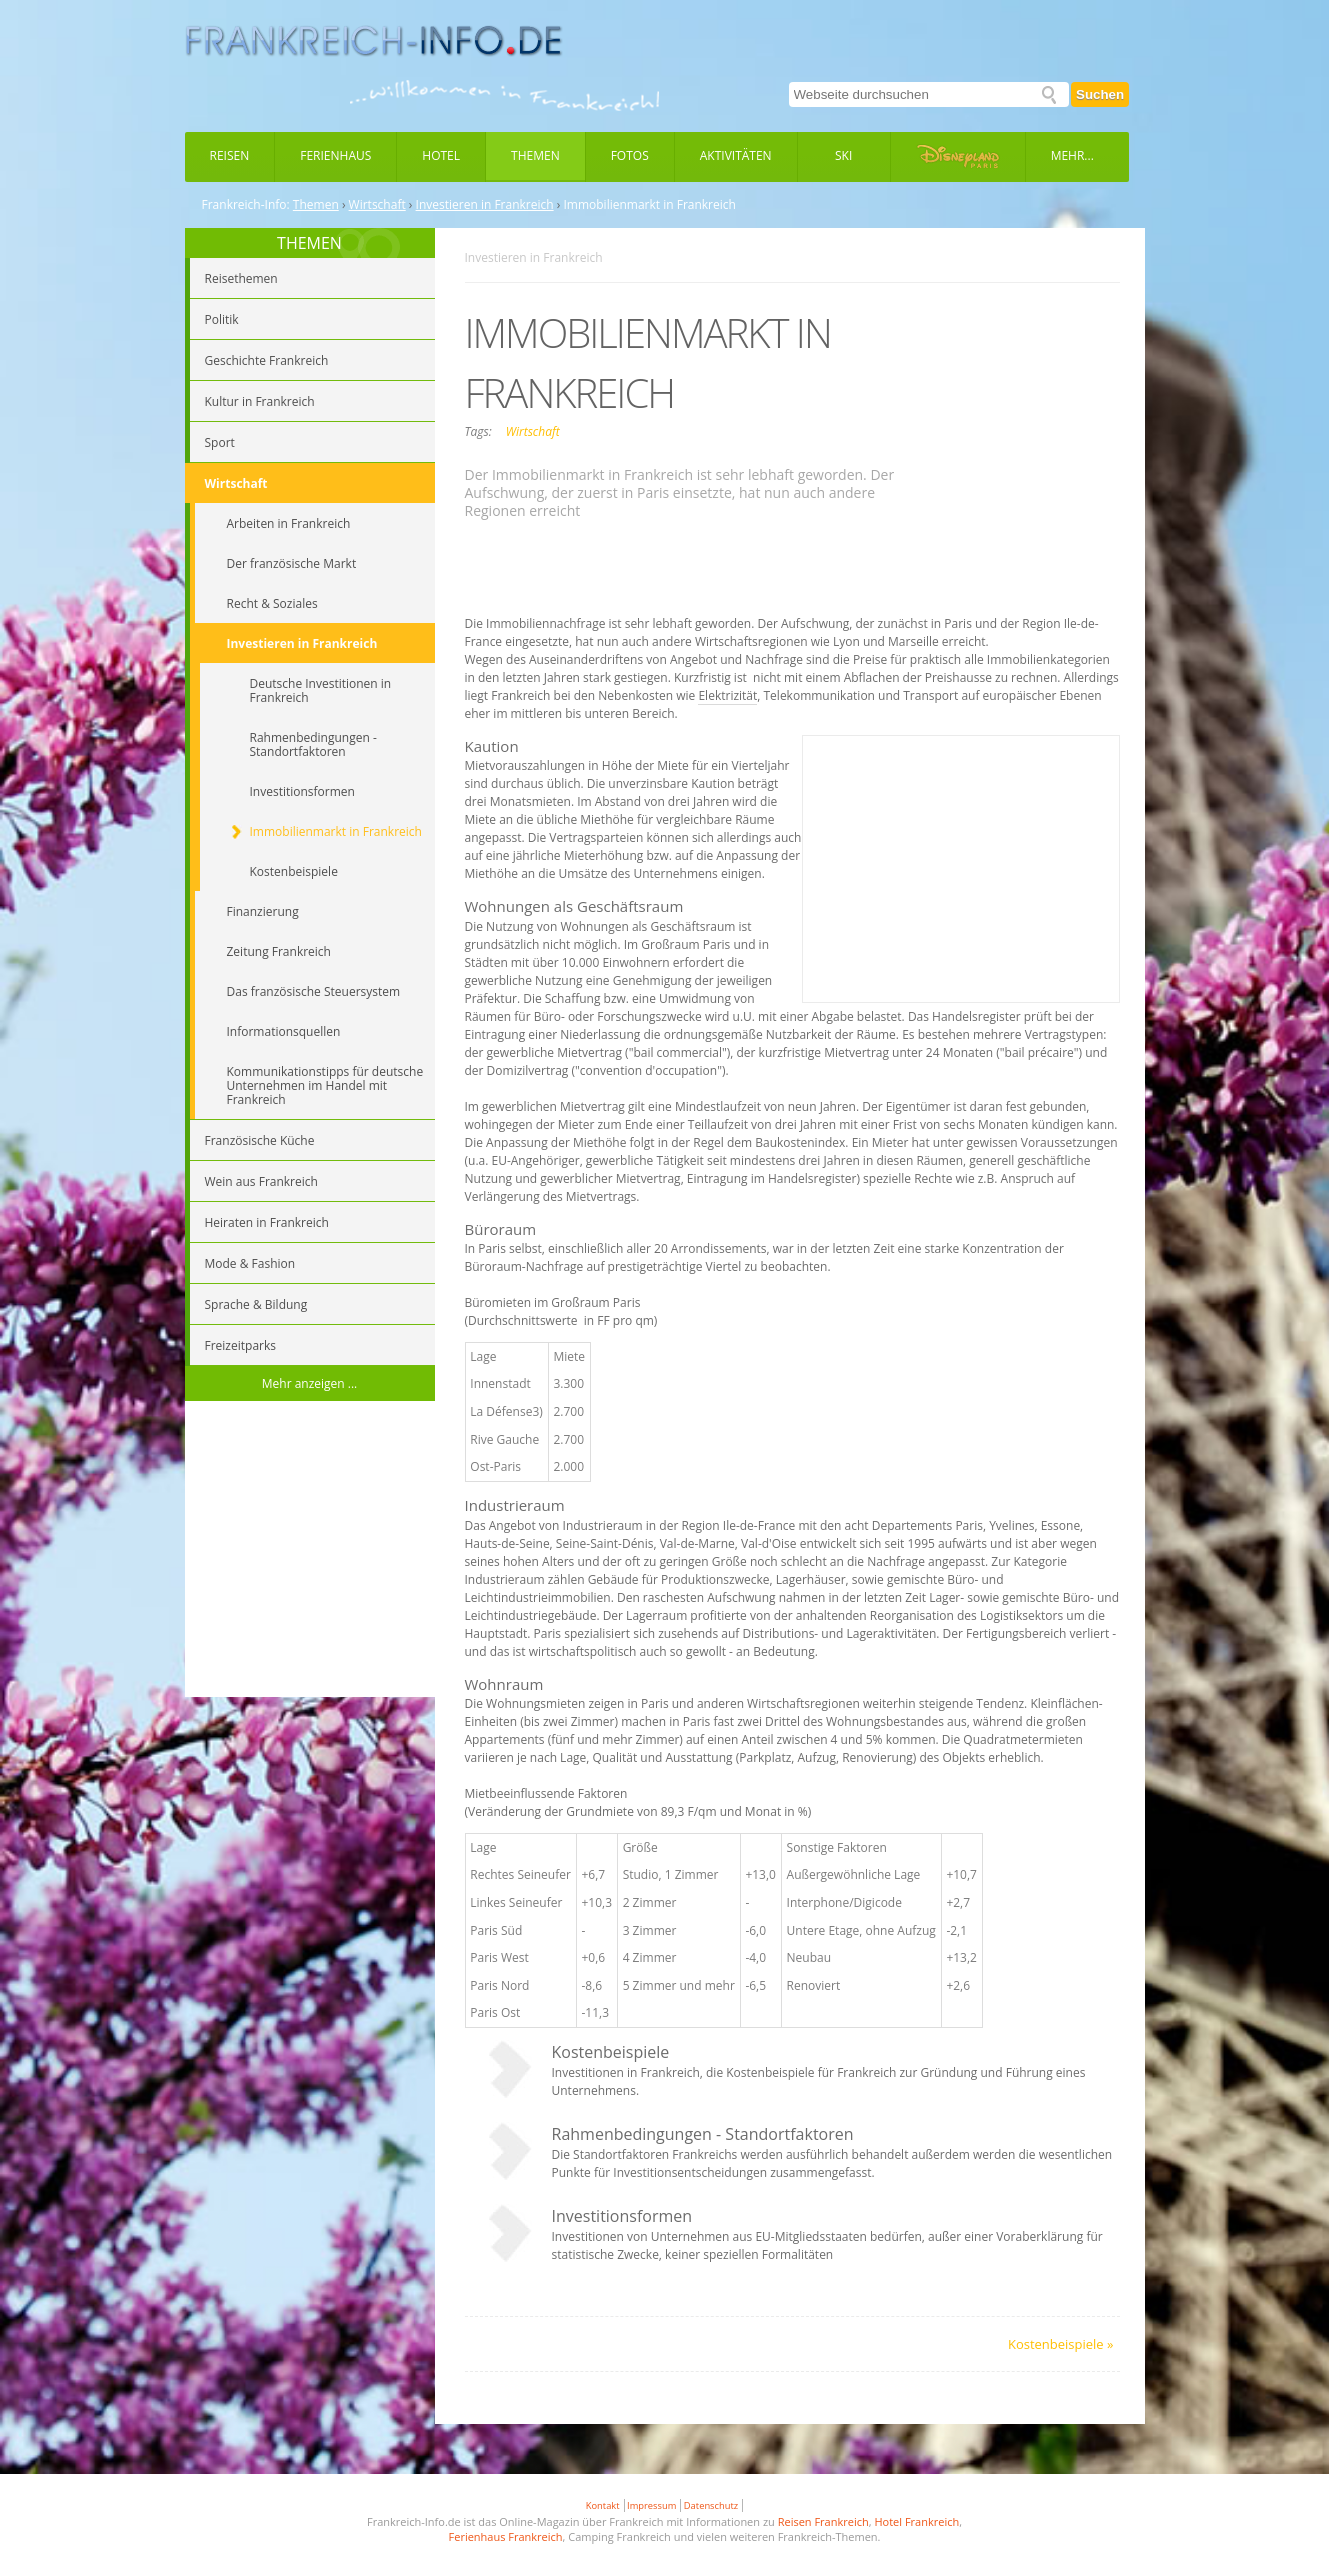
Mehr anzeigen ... (310, 1383)
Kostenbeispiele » (1061, 2344)
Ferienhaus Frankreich (506, 2536)
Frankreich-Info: (246, 205)
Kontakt (603, 2505)
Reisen (230, 155)
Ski (843, 155)
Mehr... (1072, 155)
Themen (535, 155)
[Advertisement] (310, 1552)
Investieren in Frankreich (485, 205)
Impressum (651, 2505)
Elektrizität (727, 695)
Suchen (1100, 94)
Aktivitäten (736, 155)
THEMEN (309, 243)
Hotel (441, 155)
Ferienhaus (335, 155)
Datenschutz (711, 2505)
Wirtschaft (377, 205)
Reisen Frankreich (823, 2521)
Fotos (630, 155)
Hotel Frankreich (916, 2521)
